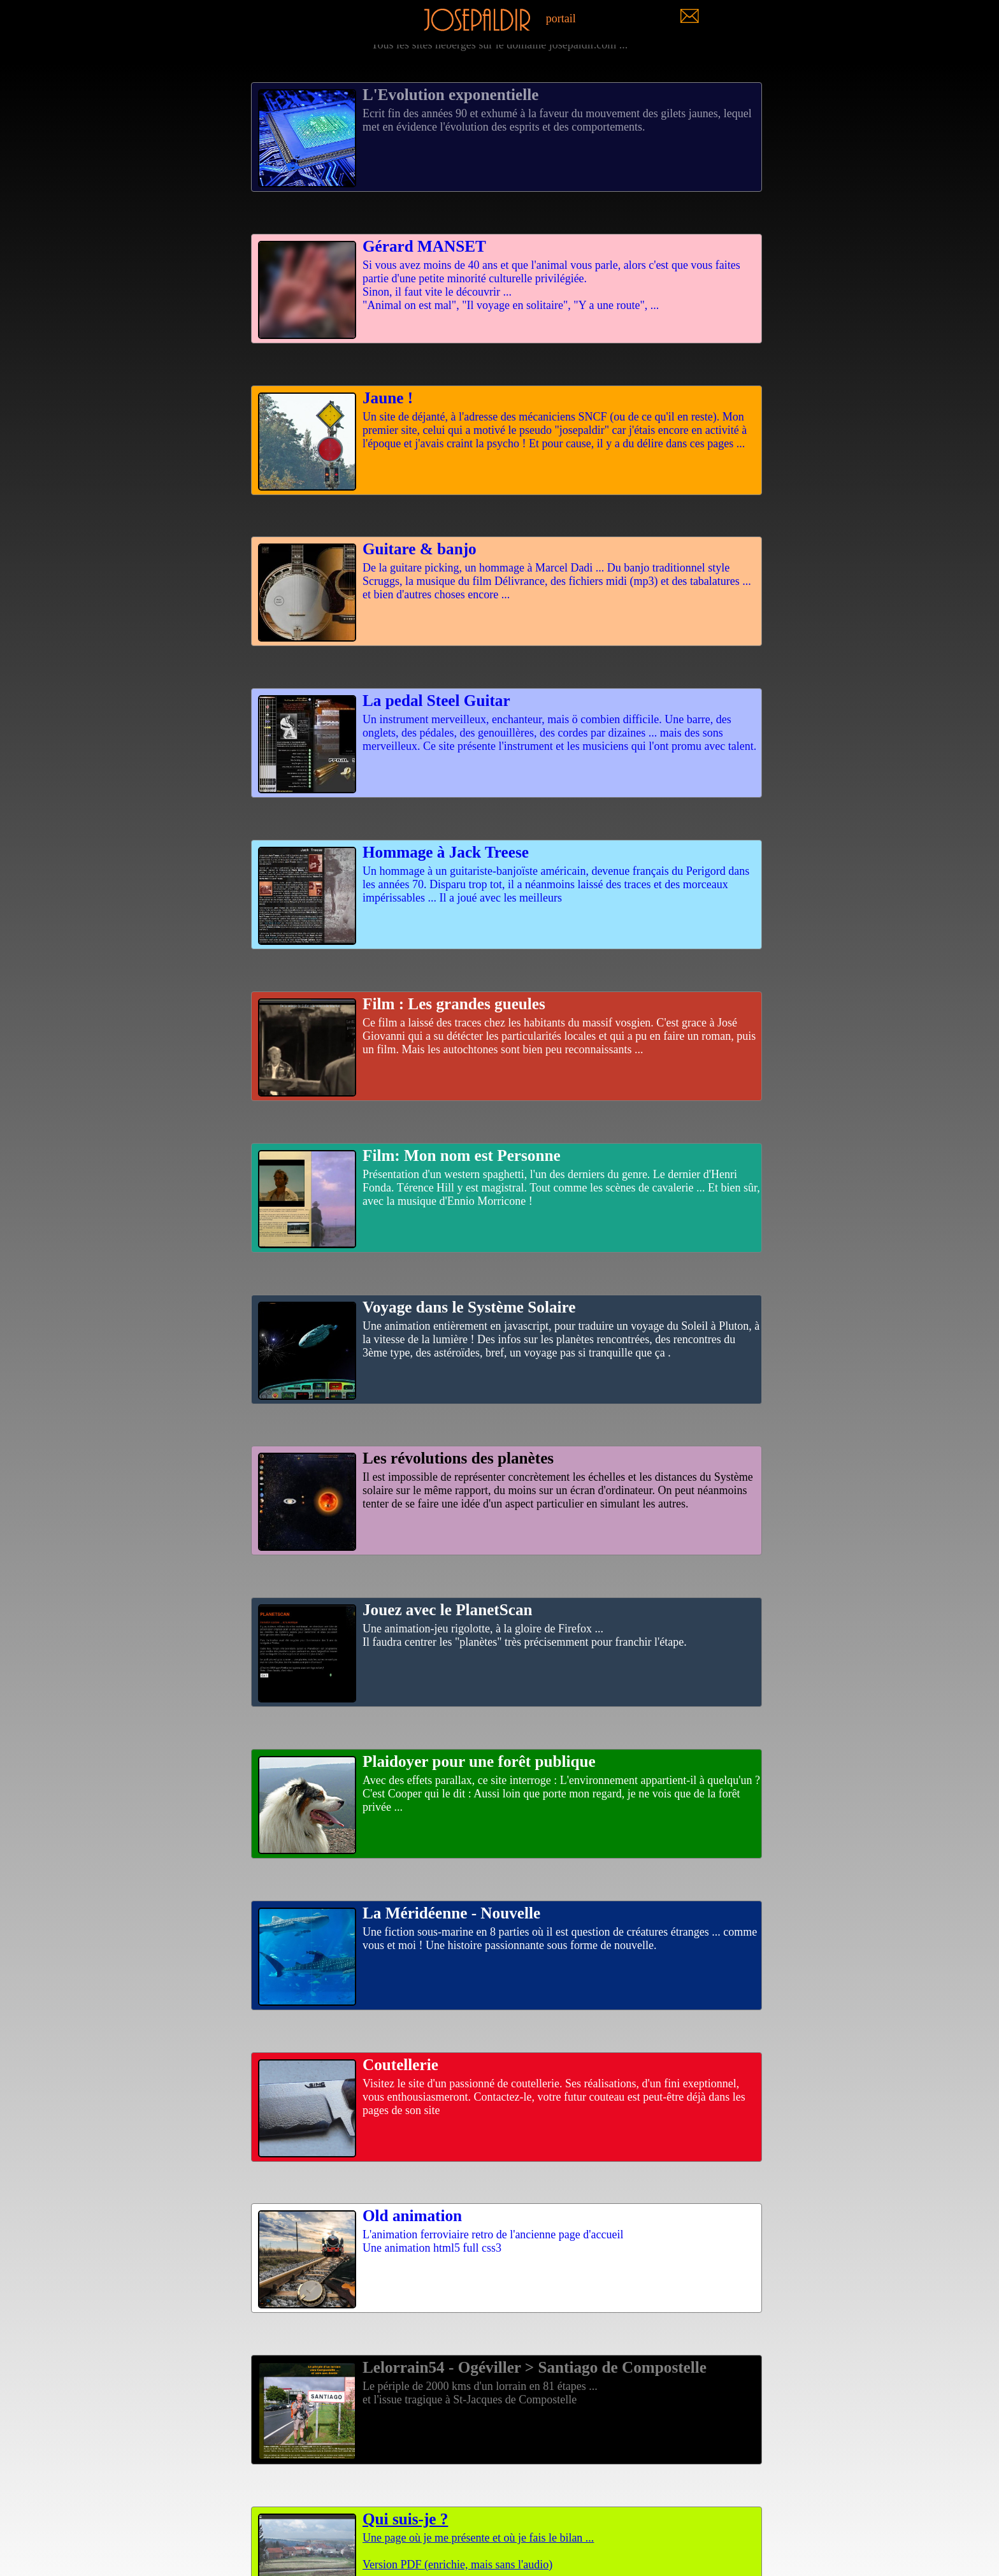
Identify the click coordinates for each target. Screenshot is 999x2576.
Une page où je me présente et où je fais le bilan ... (506, 2527)
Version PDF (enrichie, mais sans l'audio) (457, 2564)
